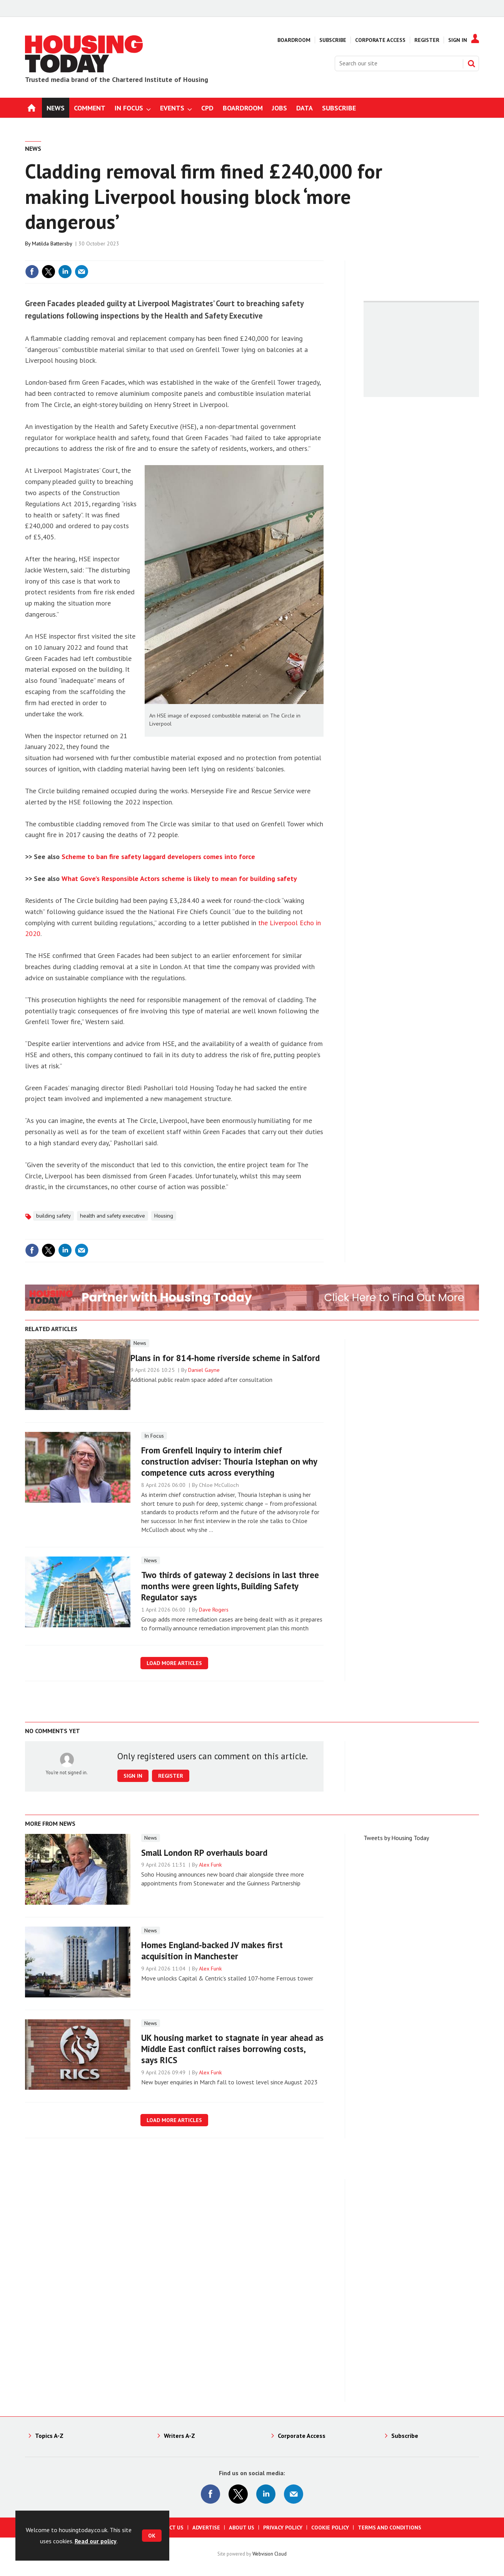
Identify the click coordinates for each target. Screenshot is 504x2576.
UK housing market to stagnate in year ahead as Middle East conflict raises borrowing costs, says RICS (232, 2048)
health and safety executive (112, 1215)
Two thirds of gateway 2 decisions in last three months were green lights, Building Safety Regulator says (230, 1586)
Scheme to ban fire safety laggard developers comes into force (158, 856)
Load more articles (174, 1663)
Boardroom (293, 40)
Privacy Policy (282, 2527)
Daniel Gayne (204, 1369)
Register (426, 40)
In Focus (154, 1435)
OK (151, 2535)
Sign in (132, 1775)
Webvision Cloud (269, 2554)
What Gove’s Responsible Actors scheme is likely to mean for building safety (179, 878)
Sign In (457, 40)
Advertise (206, 2527)
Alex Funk (210, 1864)
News (33, 148)
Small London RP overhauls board (204, 1852)
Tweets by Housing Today (396, 1838)
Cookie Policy (330, 2527)
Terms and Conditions (389, 2527)
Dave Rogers (214, 1609)
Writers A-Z (179, 2435)
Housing (163, 1215)
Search (471, 63)
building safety (53, 1215)
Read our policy (96, 2541)
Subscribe (332, 40)
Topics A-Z (49, 2435)
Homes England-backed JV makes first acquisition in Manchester (212, 1950)
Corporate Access (380, 40)
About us (241, 2527)
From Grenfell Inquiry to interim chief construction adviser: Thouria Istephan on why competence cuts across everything (229, 1461)
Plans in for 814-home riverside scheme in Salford (225, 1357)
